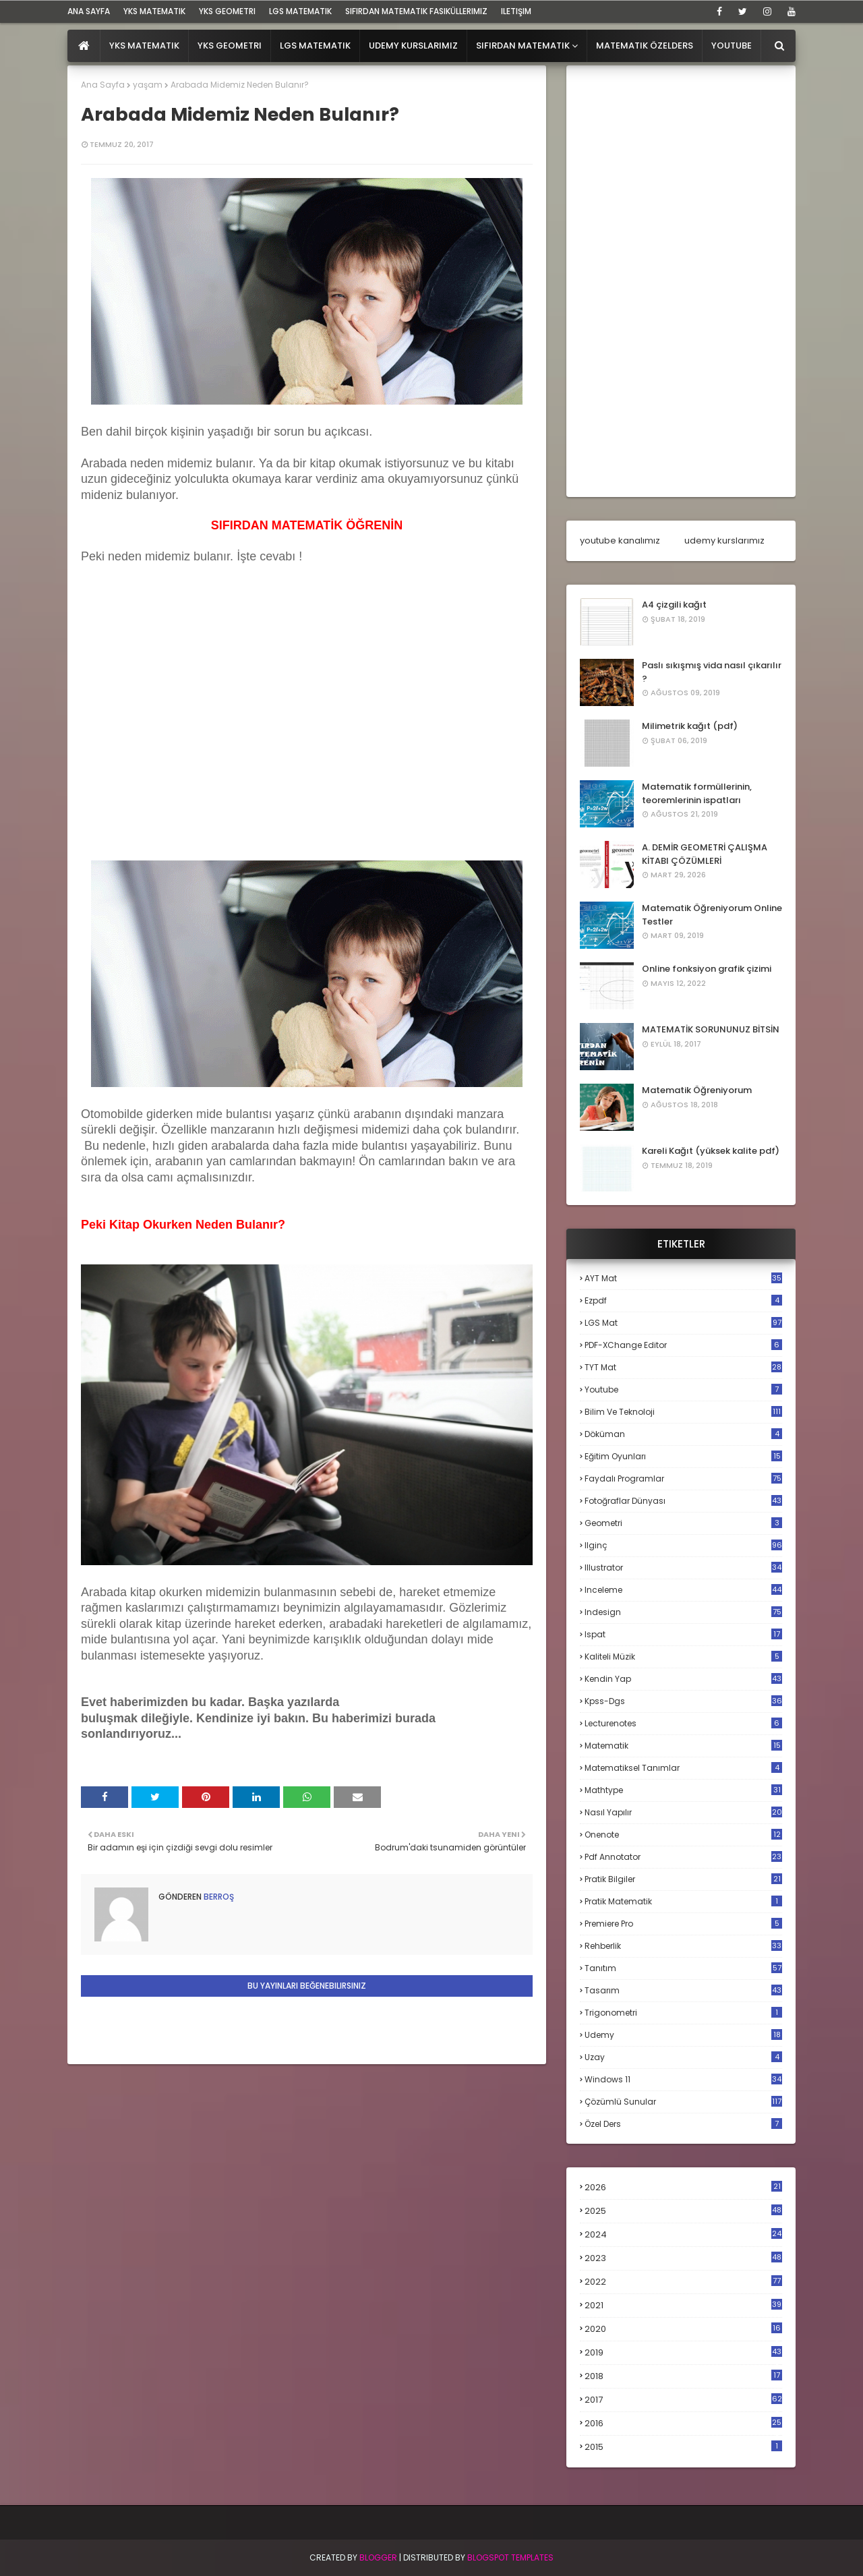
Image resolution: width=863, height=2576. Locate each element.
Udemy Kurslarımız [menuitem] (413, 45)
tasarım (683, 1990)
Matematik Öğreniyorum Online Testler (712, 915)
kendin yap (683, 1679)
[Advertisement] (182, 756)
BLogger (378, 2557)
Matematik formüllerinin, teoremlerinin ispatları (697, 793)
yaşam (147, 84)
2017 (683, 2400)
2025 (683, 2210)
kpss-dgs (683, 1701)
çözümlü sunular (683, 2101)
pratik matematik (683, 1901)
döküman (683, 1434)
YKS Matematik (154, 11)
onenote (683, 1834)
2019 (683, 2353)
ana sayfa (88, 11)
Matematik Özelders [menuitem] (644, 45)
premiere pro (683, 1923)
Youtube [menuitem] (731, 45)
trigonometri (683, 2012)
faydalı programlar (683, 1478)
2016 (683, 2423)
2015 (683, 2446)
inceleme (683, 1590)
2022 (683, 2281)
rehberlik (683, 1946)
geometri (683, 1523)
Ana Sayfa (103, 84)
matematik (683, 1746)
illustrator (683, 1567)
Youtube (683, 1389)
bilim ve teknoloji (683, 1411)
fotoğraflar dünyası (683, 1500)
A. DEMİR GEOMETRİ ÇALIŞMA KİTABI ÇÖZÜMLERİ (704, 854)
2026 (683, 2187)
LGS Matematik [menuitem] (315, 45)
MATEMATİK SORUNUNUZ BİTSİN (710, 1029)
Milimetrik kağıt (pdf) (690, 726)
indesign (683, 1612)
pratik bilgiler (683, 1879)
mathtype (683, 1790)
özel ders (683, 2124)
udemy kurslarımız (724, 540)
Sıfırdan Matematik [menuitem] (523, 45)
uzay (683, 2057)
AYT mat (683, 1278)
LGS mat (683, 1322)
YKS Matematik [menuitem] (144, 45)
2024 (683, 2234)
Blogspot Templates (510, 2557)
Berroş (218, 1896)
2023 (683, 2258)
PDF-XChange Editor (683, 1345)
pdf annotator (683, 1857)
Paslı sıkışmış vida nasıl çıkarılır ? (711, 672)
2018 (683, 2376)
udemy (683, 2035)
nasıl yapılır (683, 1812)
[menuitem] (83, 46)
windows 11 (683, 2079)
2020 (683, 2329)
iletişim (516, 11)
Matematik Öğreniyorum (697, 1090)
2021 (683, 2305)
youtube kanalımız (620, 540)
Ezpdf (683, 1300)
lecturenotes (683, 1723)
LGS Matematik (300, 11)
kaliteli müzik (683, 1656)
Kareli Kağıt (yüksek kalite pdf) (710, 1150)
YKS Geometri (227, 11)
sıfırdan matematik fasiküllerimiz (416, 11)
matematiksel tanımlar (683, 1768)
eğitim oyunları (683, 1456)
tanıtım (683, 1968)
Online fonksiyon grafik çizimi (706, 968)
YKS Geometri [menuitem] (230, 45)
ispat (683, 1635)
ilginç (683, 1545)
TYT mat (683, 1367)
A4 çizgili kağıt (674, 604)
